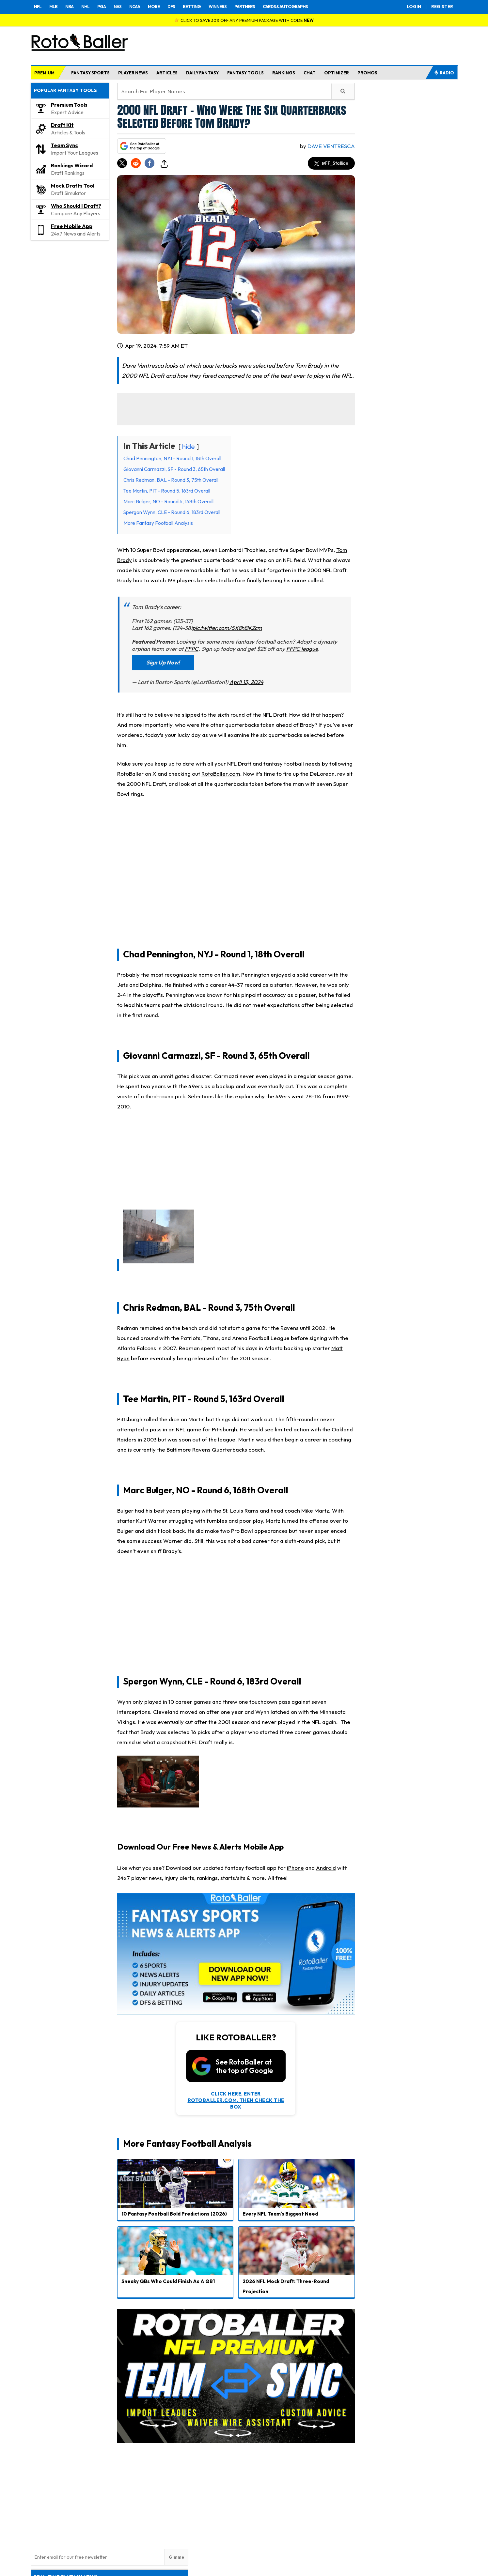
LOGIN (414, 6)
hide (188, 446)
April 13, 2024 (246, 681)
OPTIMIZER (336, 72)
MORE (154, 6)
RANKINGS (283, 72)
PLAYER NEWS (133, 72)
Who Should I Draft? (76, 206)
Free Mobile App (71, 226)
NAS (117, 6)
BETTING (192, 6)
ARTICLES (167, 72)
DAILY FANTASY (202, 72)
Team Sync (64, 145)
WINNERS (218, 6)
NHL (85, 6)
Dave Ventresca (331, 146)
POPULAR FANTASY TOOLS (65, 90)
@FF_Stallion (331, 163)
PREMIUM (44, 72)
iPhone (295, 1867)
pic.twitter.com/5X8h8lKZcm (227, 627)
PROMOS (367, 72)
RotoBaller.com (220, 773)
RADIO (444, 72)
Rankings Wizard (72, 165)
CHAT (310, 72)
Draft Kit (62, 125)
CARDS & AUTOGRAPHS (285, 6)
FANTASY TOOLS (245, 72)
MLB (53, 6)
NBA (69, 6)
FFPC (191, 648)
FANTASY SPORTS (90, 72)
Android (326, 1867)
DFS (171, 6)
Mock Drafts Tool (72, 185)
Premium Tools (69, 104)
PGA (101, 6)
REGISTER (442, 6)
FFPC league (302, 648)
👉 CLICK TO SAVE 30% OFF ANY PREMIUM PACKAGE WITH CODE (244, 20)
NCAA (134, 6)
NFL (37, 6)
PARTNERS (244, 6)
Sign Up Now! (163, 662)
